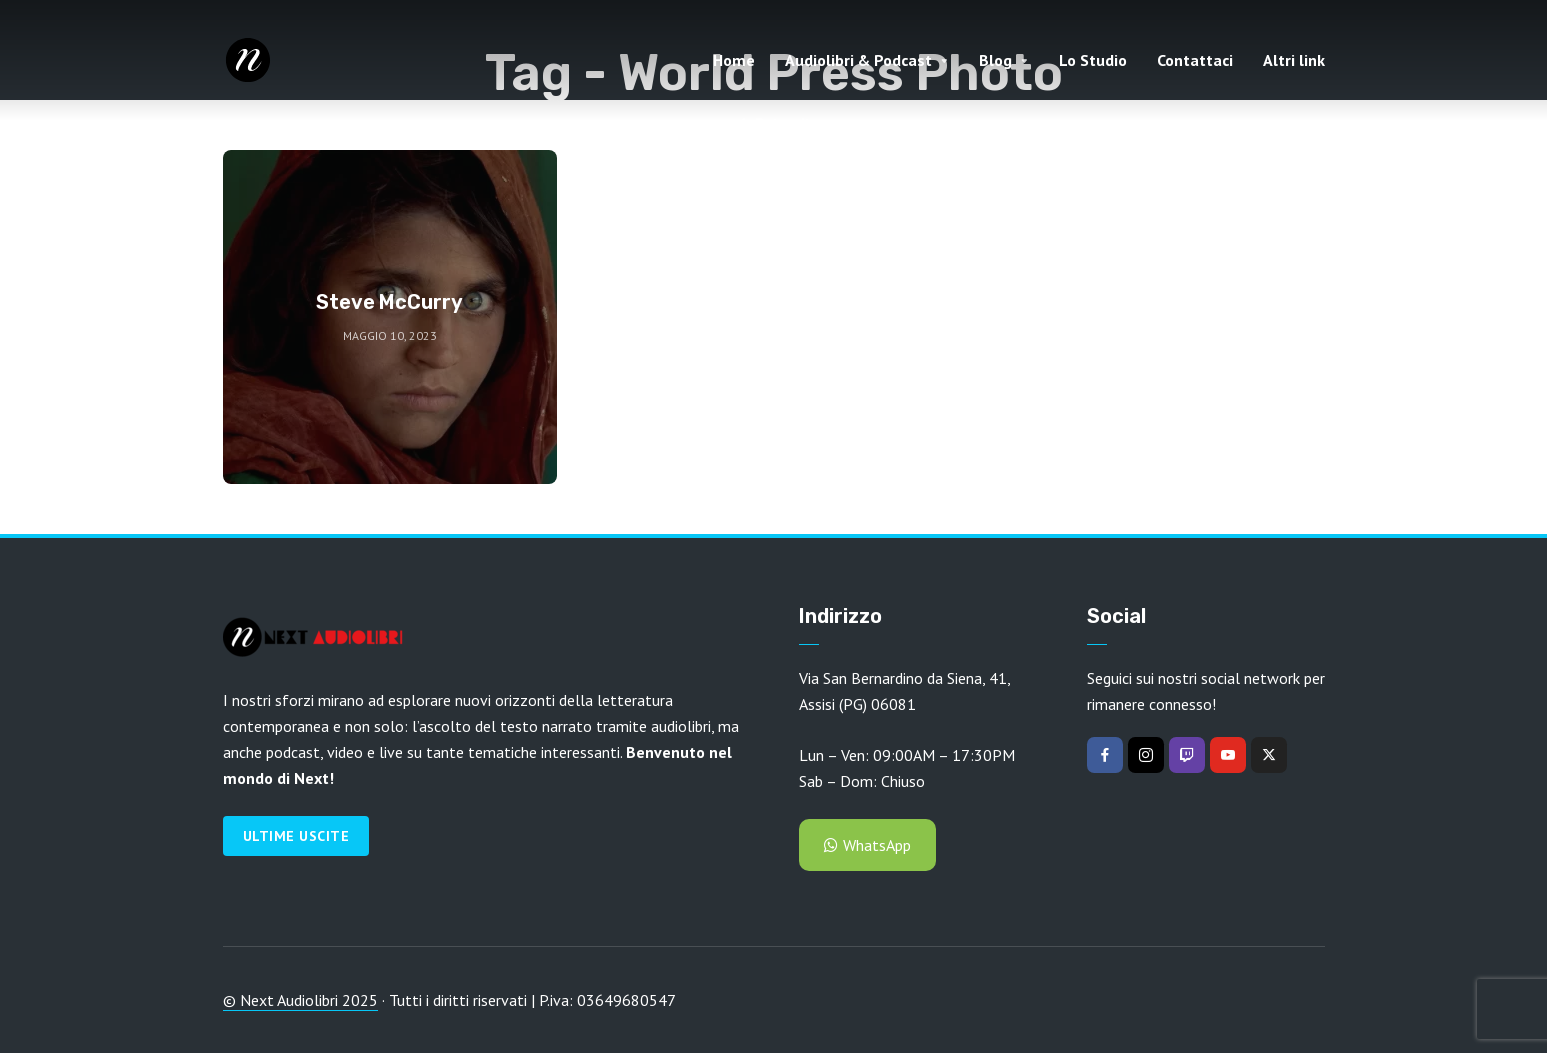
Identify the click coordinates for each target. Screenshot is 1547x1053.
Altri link (1294, 60)
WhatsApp (867, 845)
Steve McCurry (389, 302)
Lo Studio (1093, 60)
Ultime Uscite (296, 836)
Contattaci (1195, 60)
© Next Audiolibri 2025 (300, 1000)
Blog (995, 60)
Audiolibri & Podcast (858, 60)
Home (734, 60)
